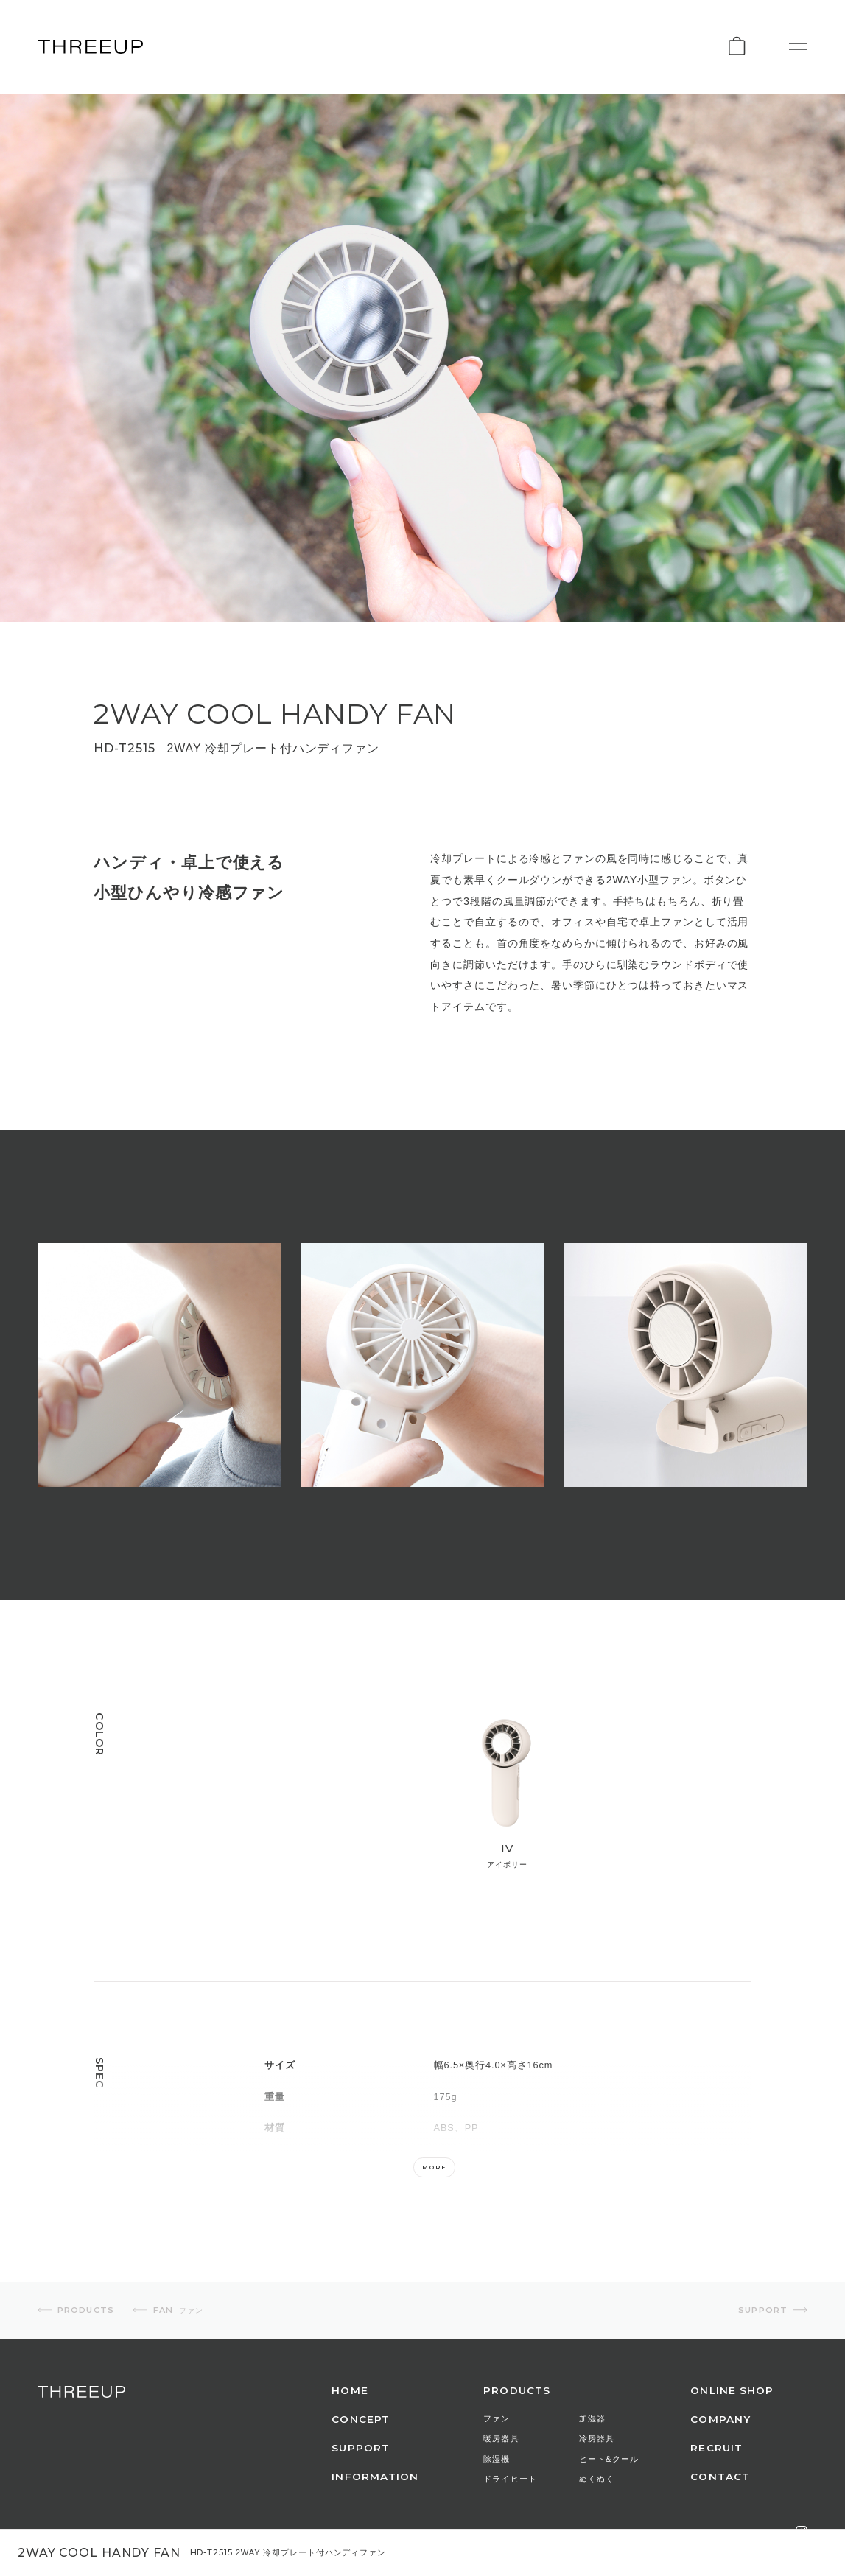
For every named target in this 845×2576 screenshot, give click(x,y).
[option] (159, 1365)
